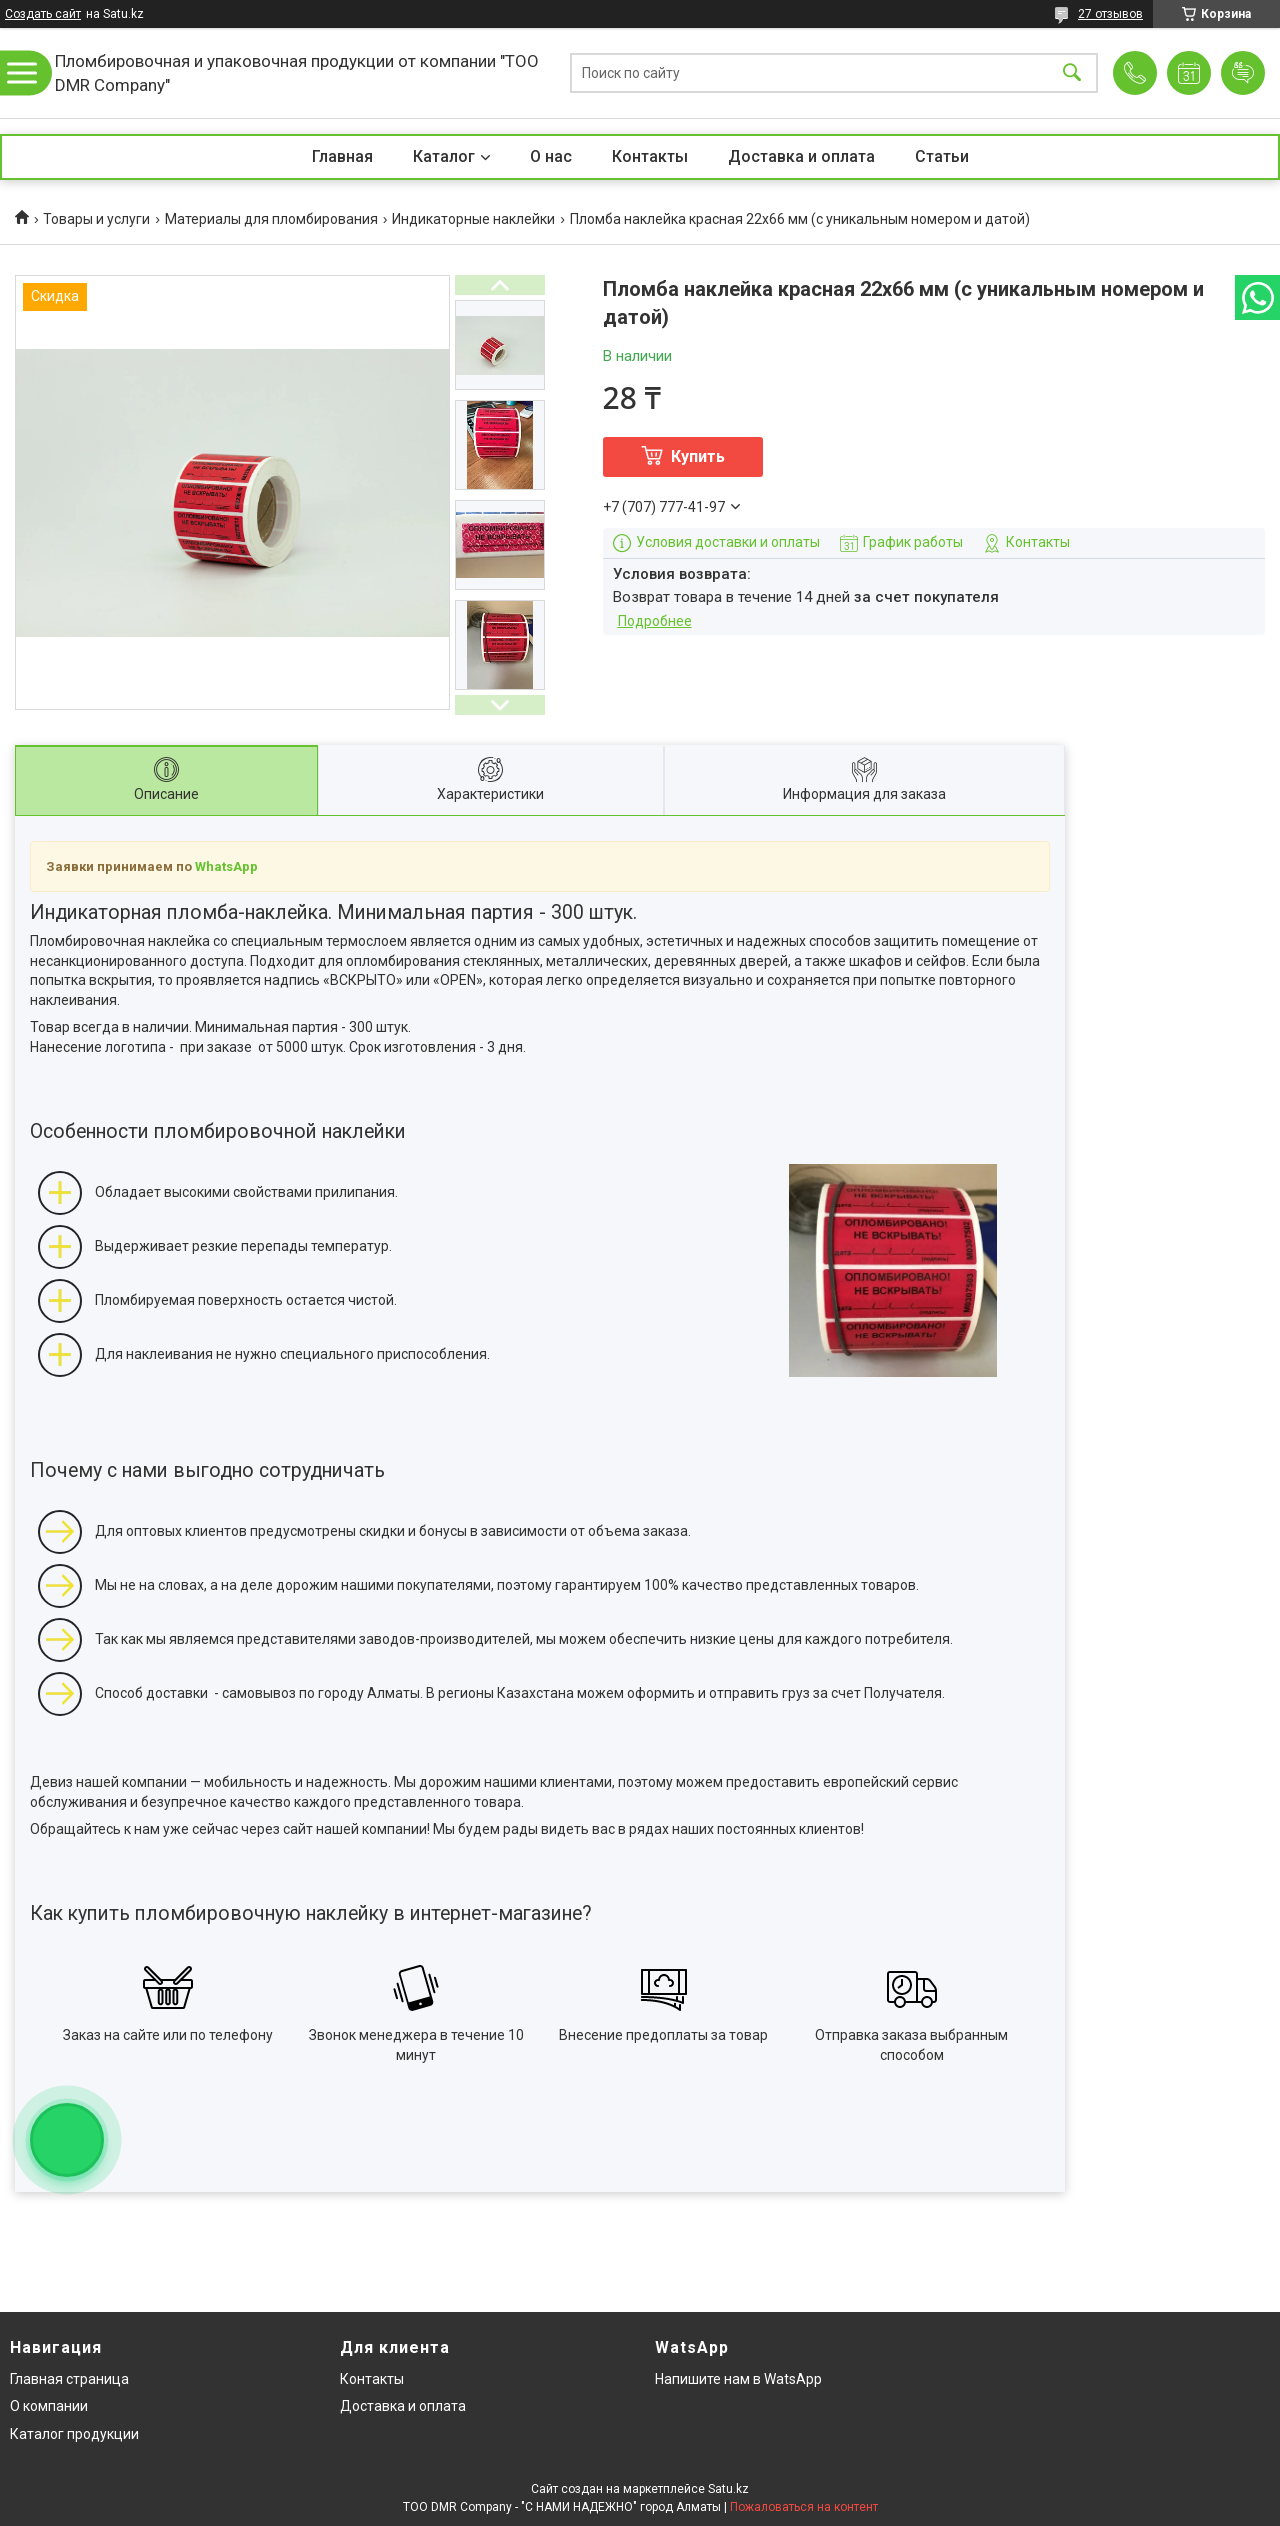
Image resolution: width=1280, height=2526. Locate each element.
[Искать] (1072, 73)
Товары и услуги (96, 219)
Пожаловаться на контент (804, 2507)
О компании (49, 2406)
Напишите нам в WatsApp (738, 2379)
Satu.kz (728, 2489)
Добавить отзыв (1243, 73)
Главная (342, 156)
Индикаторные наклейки (473, 219)
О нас (551, 156)
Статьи (942, 156)
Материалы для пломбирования (271, 219)
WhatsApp (226, 866)
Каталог (444, 156)
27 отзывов (1110, 14)
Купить (698, 456)
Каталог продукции (74, 2434)
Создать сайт (43, 14)
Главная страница (69, 2379)
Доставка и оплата (801, 156)
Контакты (650, 156)
